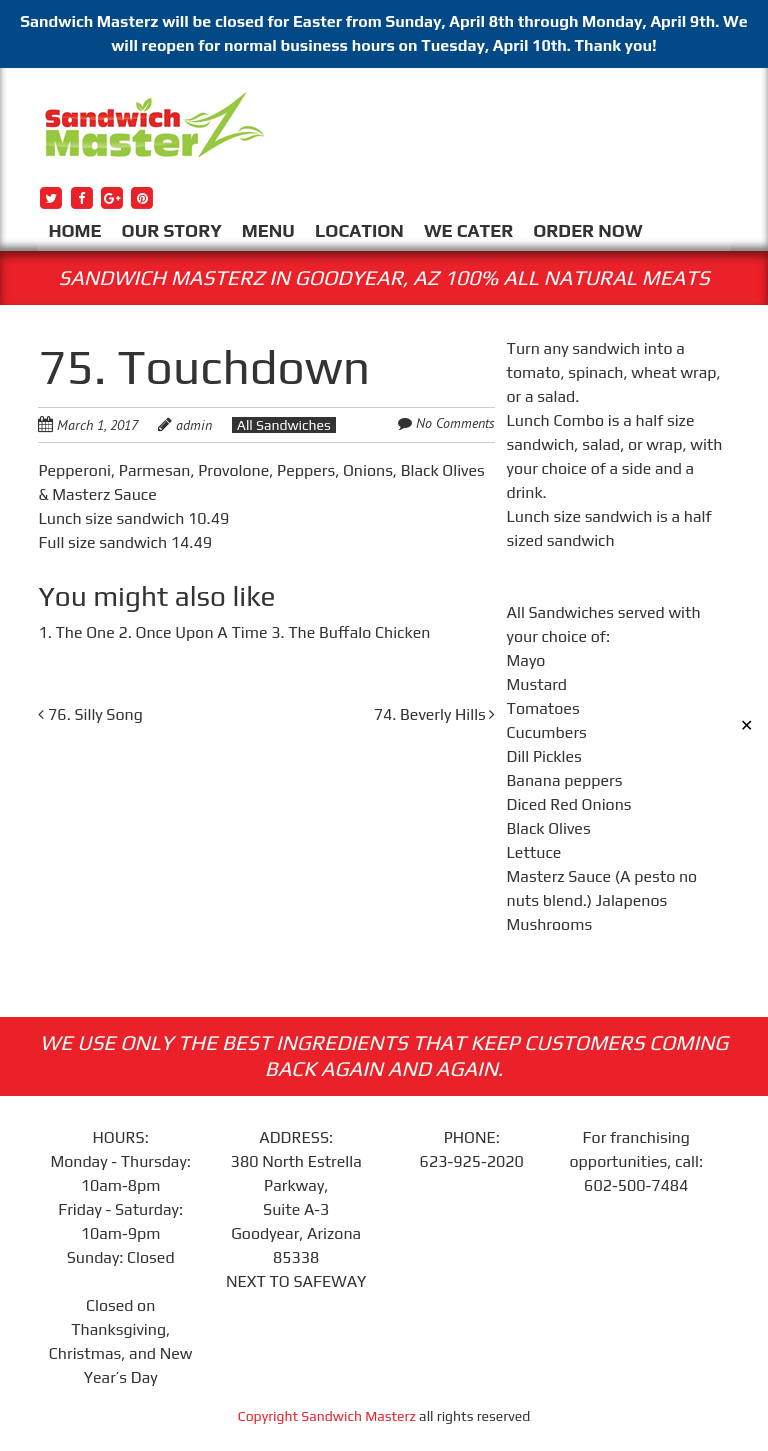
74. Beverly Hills (435, 714)
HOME (74, 230)
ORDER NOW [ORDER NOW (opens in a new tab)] (587, 230)
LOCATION (359, 230)
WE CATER (468, 230)
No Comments (455, 423)
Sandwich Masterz (358, 1416)
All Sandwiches (284, 425)
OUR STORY (172, 230)
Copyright (270, 1416)
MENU (268, 230)
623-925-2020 (472, 1161)
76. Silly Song (90, 714)
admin (194, 425)
